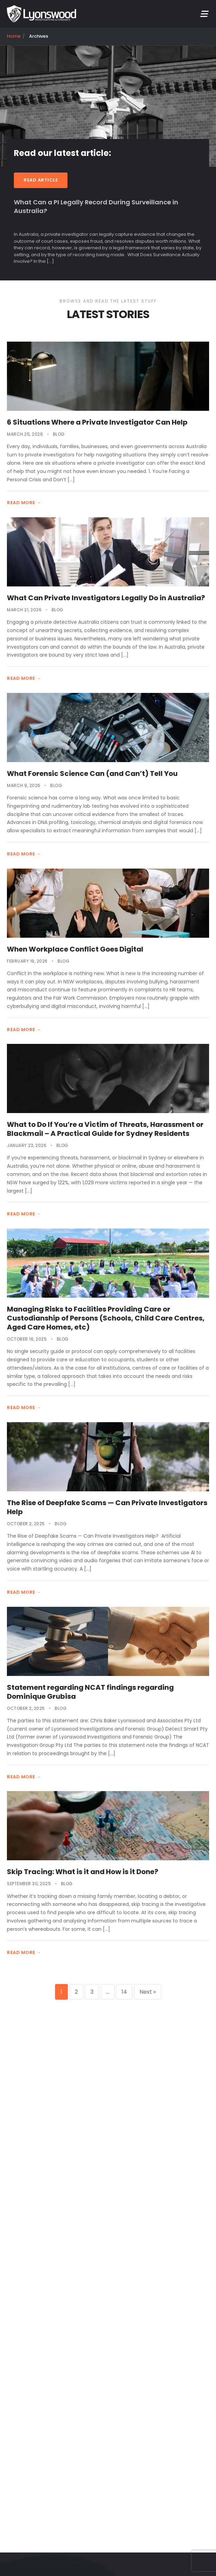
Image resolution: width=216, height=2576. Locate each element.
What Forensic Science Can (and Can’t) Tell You (92, 773)
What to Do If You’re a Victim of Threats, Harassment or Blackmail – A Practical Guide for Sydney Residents (105, 1129)
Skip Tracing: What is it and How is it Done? (82, 1872)
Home (14, 36)
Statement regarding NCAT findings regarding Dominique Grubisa (90, 1692)
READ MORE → (24, 502)
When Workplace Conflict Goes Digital (75, 949)
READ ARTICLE (41, 180)
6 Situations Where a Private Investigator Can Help (97, 422)
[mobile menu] (203, 14)
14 (124, 1992)
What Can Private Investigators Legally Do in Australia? (106, 598)
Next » (148, 1992)
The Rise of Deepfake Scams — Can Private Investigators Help (107, 1507)
